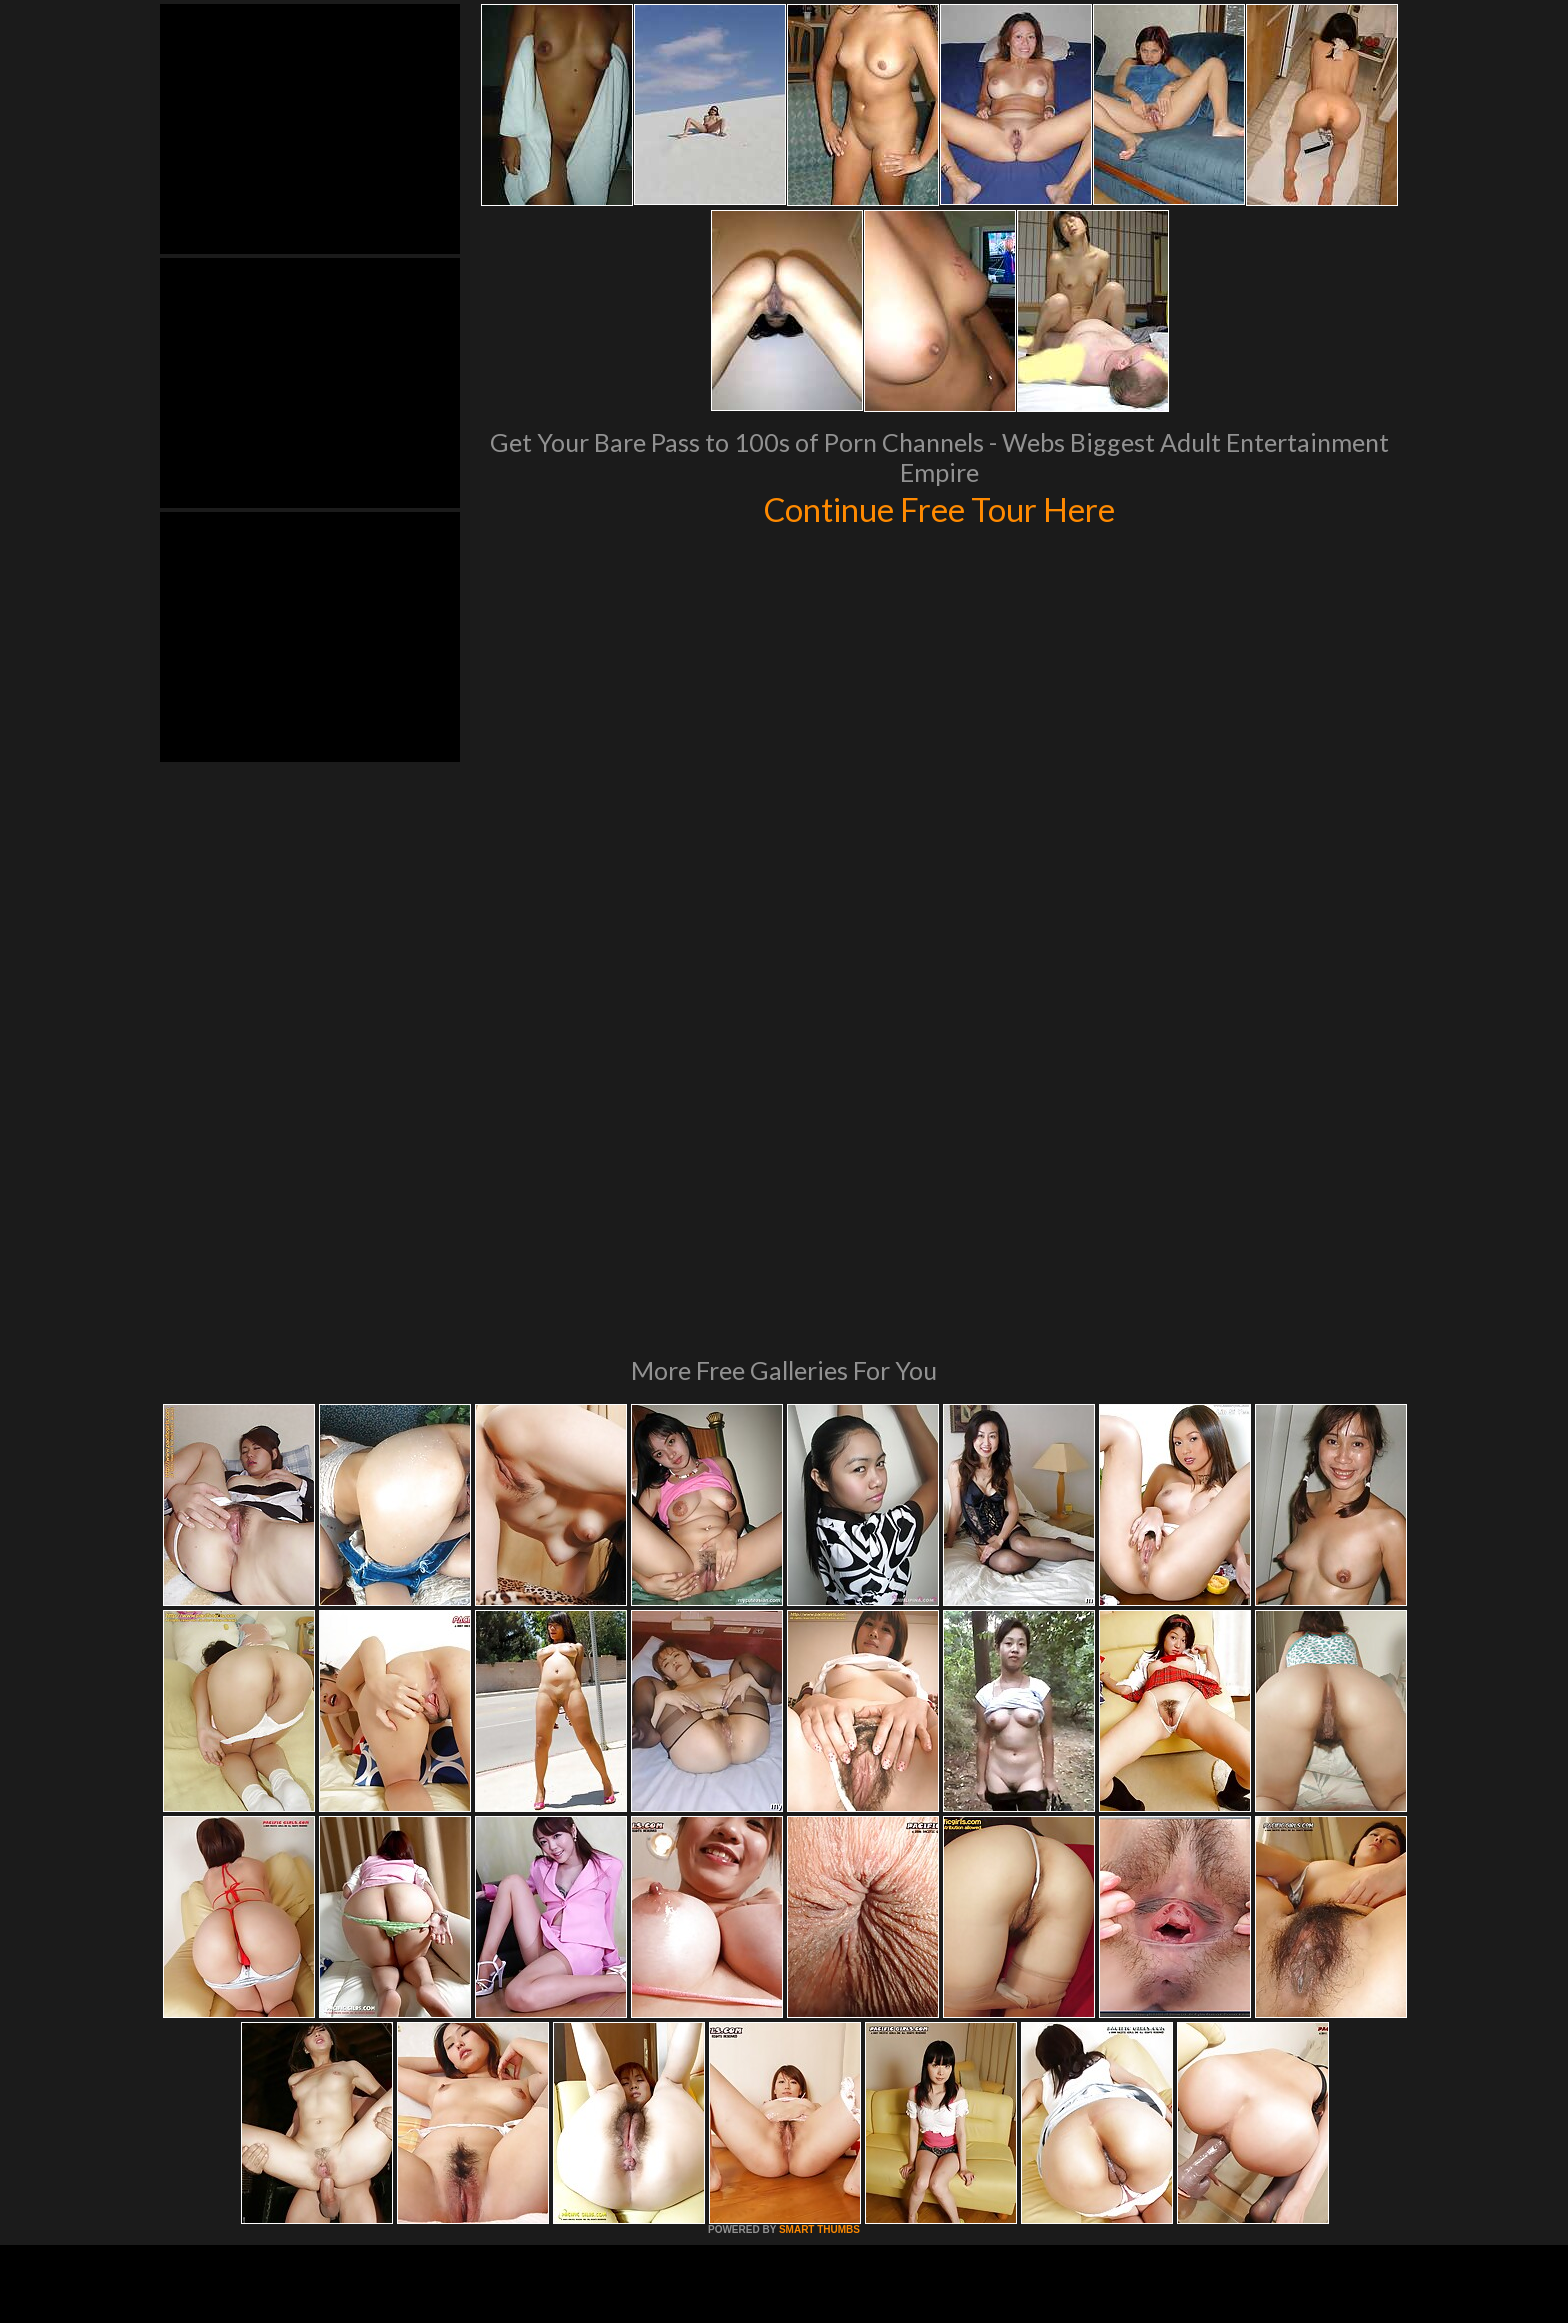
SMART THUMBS (819, 1956)
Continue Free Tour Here (939, 508)
